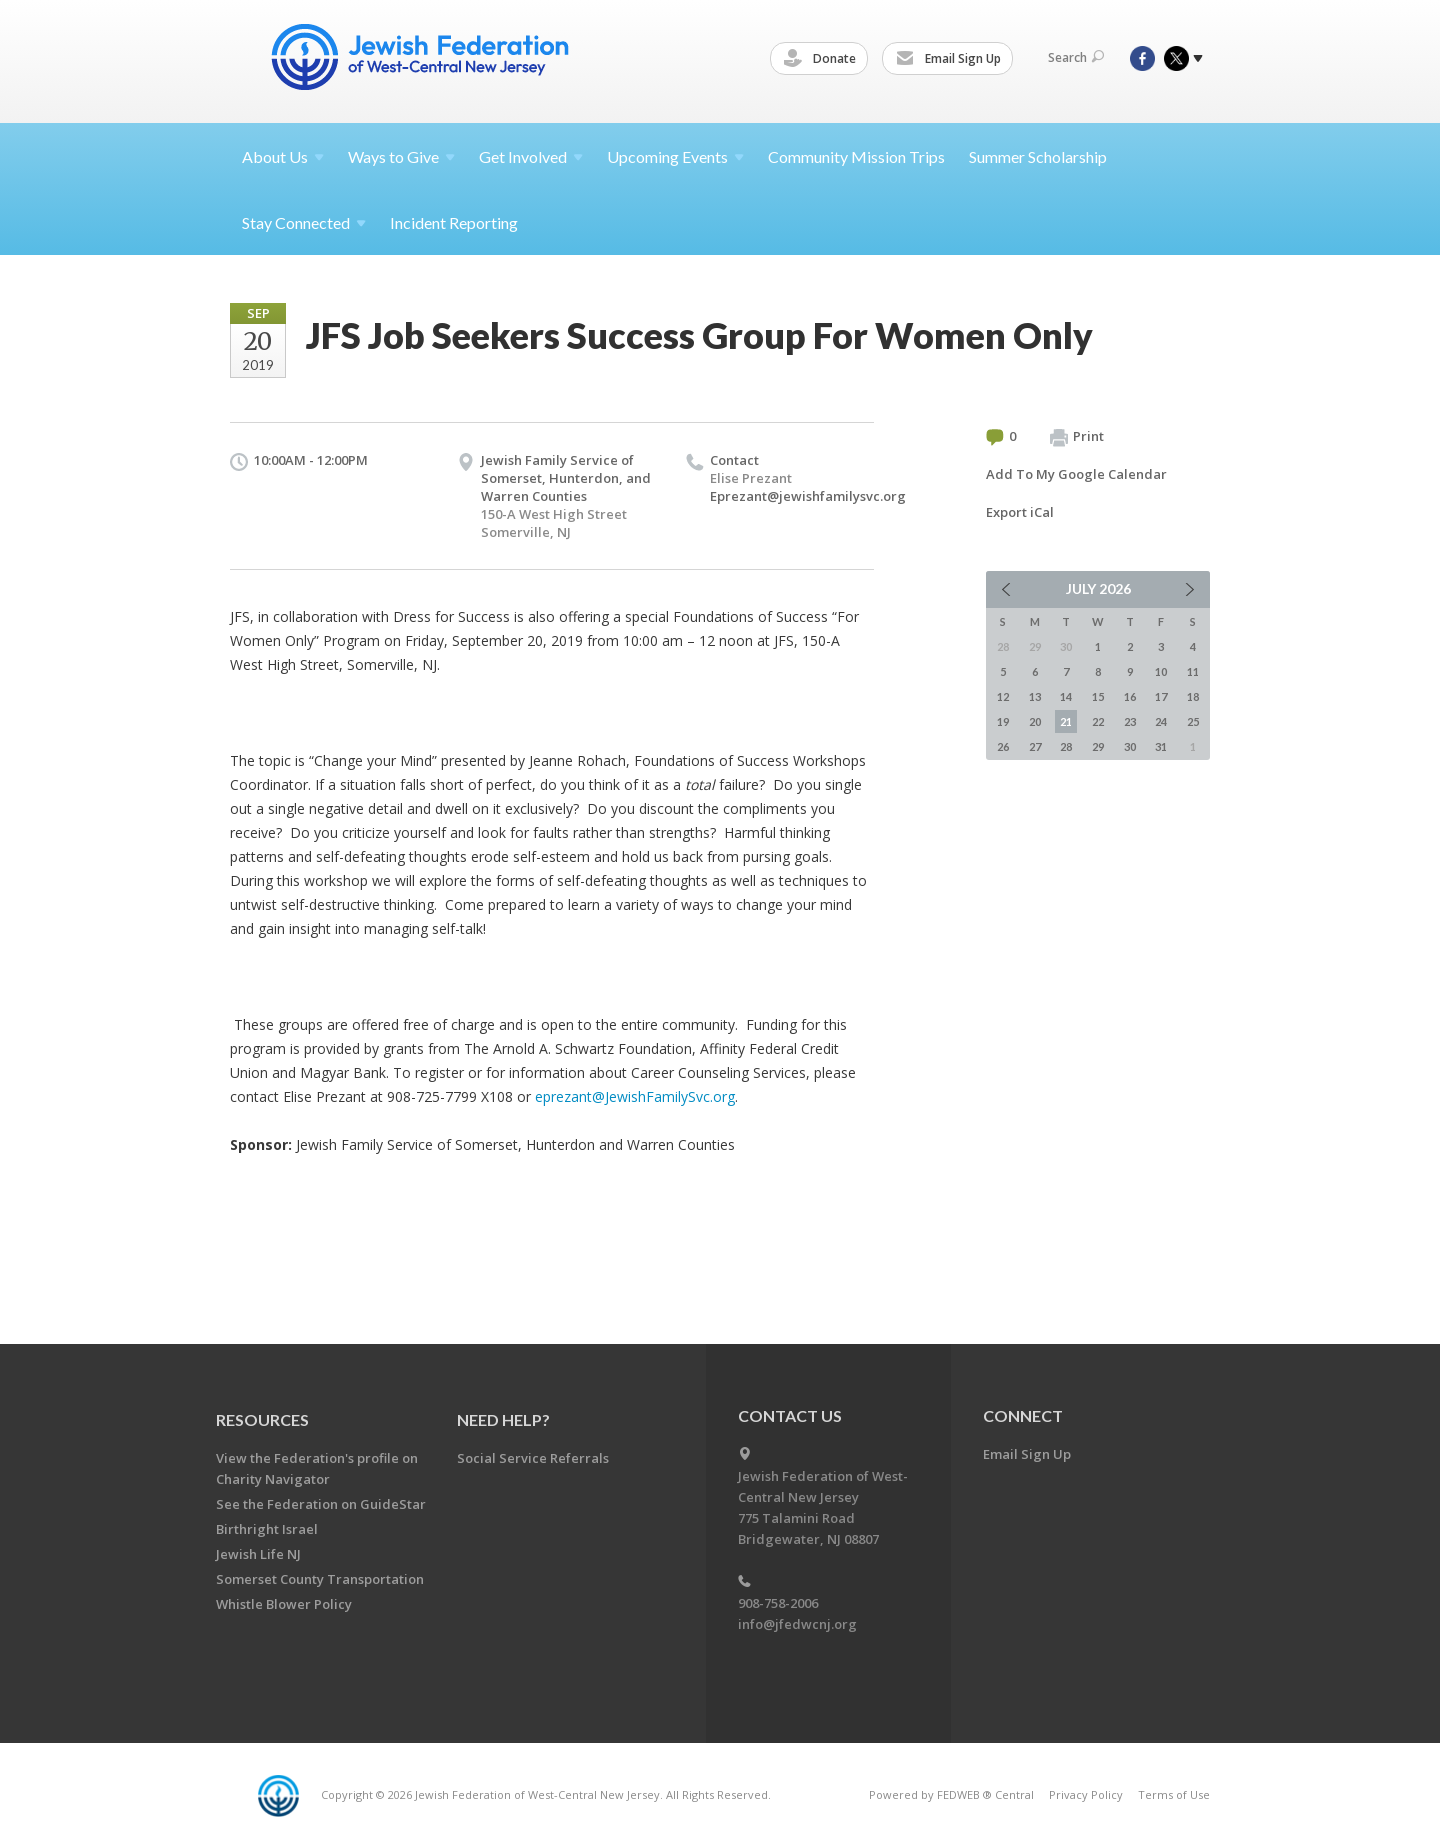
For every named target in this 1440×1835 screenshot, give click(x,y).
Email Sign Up (951, 59)
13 (1035, 696)
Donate (823, 59)
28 (1066, 746)
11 (1193, 671)
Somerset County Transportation (320, 1579)
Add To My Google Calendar (1076, 474)
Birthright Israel (267, 1529)
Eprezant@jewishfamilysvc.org (808, 496)
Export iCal (1020, 512)
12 (1003, 696)
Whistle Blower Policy (284, 1604)
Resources (262, 1419)
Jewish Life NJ (258, 1554)
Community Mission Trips (856, 156)
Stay (304, 222)
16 (1130, 696)
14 (1066, 696)
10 (1161, 671)
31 (1161, 746)
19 (1003, 721)
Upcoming (675, 156)
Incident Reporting (454, 222)
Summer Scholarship (1038, 156)
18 (1193, 696)
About (283, 156)
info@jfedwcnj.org (797, 1624)
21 (1066, 721)
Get (531, 156)
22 (1098, 721)
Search (1076, 57)
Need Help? (503, 1419)
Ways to (401, 156)
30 (1130, 746)
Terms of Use (1174, 1794)
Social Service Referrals (533, 1458)
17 (1161, 696)
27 (1035, 746)
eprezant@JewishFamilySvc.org (635, 1096)
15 (1098, 696)
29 (1098, 746)
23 (1130, 721)
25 (1193, 721)
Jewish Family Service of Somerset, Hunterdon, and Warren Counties (566, 478)
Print (1077, 437)
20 (1035, 721)
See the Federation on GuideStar (321, 1504)
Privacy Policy (1086, 1794)
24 (1161, 721)
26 (1003, 746)
